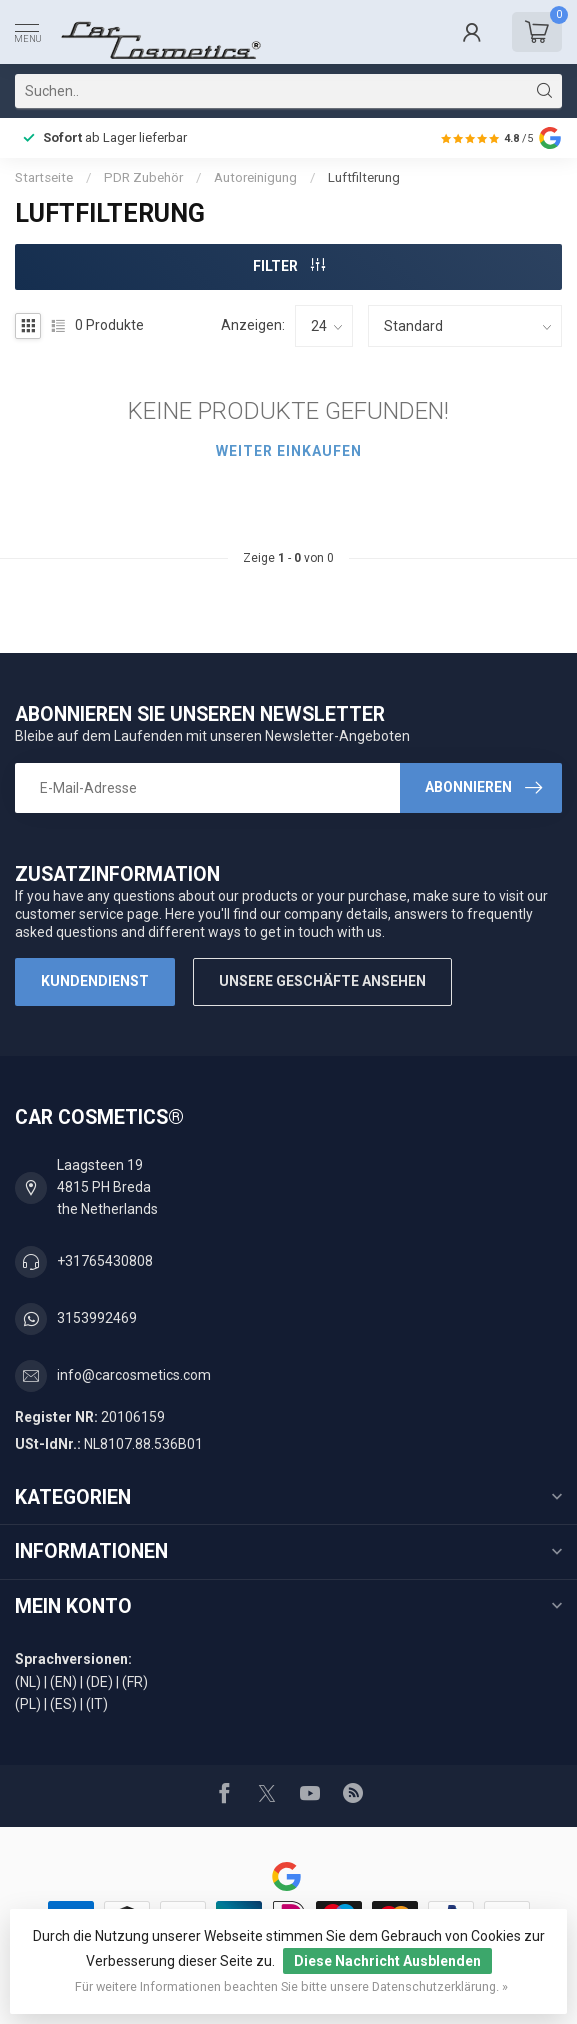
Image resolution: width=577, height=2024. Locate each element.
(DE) (99, 1682)
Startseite (44, 177)
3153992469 (97, 1318)
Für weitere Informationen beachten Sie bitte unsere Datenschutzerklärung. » (291, 1986)
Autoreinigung (255, 177)
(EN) (63, 1682)
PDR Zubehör (143, 177)
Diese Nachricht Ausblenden (387, 1961)
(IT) (97, 1704)
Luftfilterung (364, 177)
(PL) (28, 1704)
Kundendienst (95, 981)
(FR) (135, 1682)
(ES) (63, 1704)
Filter (289, 266)
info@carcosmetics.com (134, 1375)
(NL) (28, 1682)
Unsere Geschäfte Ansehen (322, 981)
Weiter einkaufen (289, 451)
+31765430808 (105, 1261)
